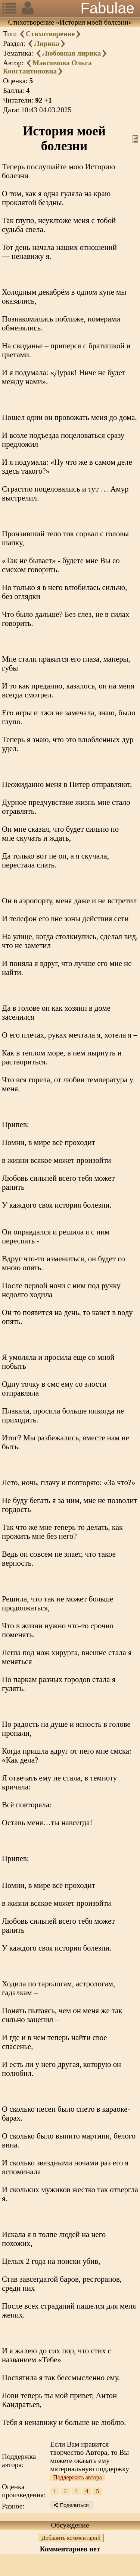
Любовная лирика (71, 53)
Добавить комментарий (71, 2538)
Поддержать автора (77, 2477)
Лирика (46, 43)
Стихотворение (50, 34)
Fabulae (107, 8)
